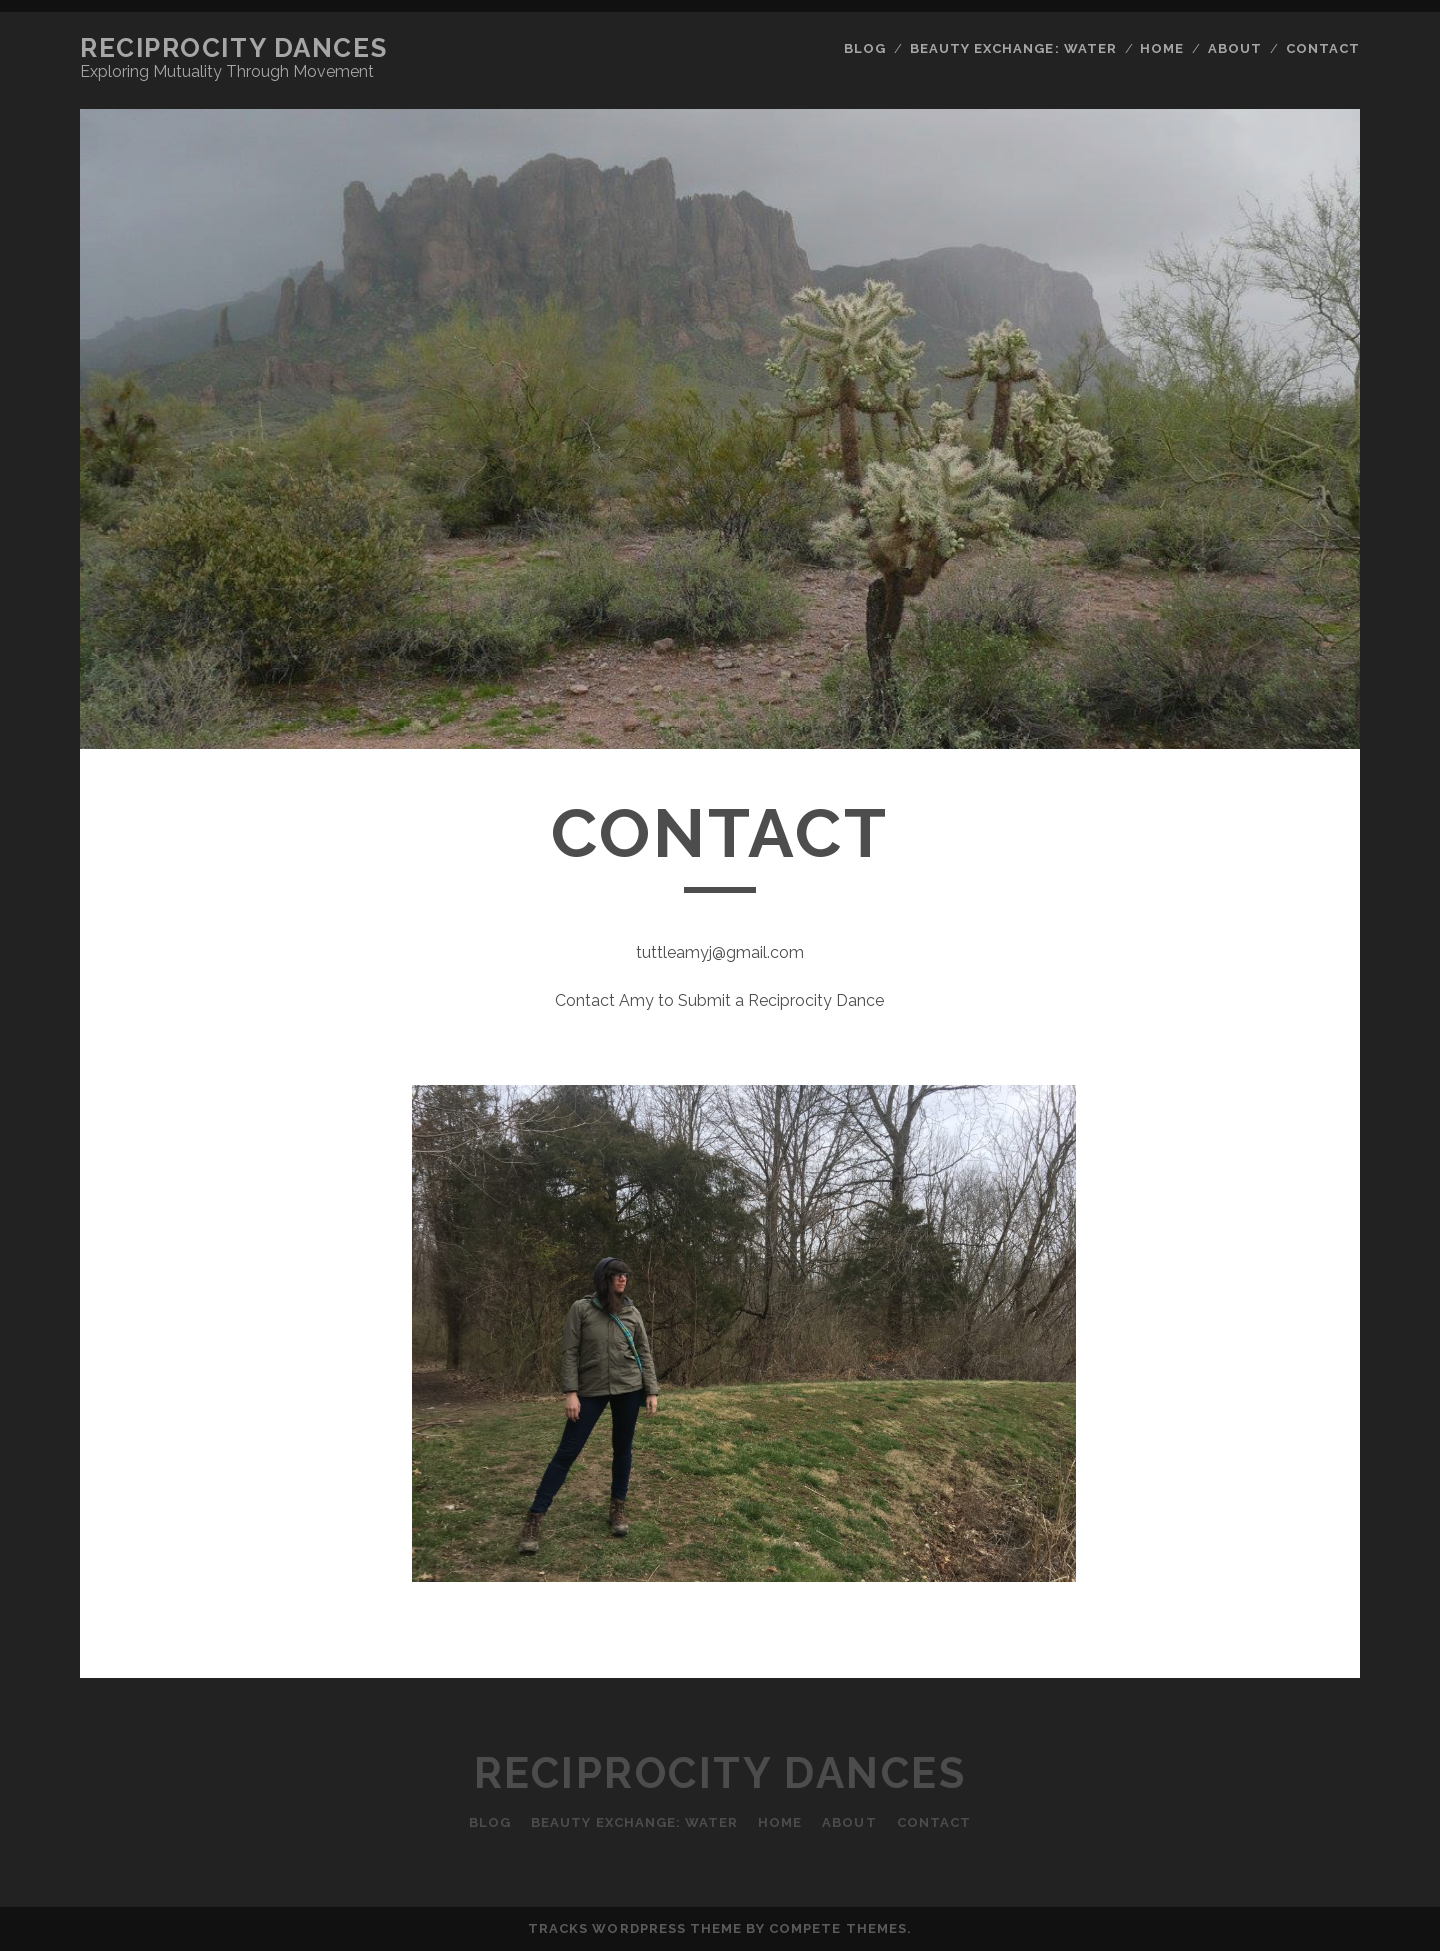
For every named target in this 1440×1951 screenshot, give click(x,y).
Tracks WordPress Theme (635, 1928)
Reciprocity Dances (233, 48)
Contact (1323, 48)
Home (1162, 48)
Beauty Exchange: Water (1013, 48)
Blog (865, 48)
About (1235, 48)
